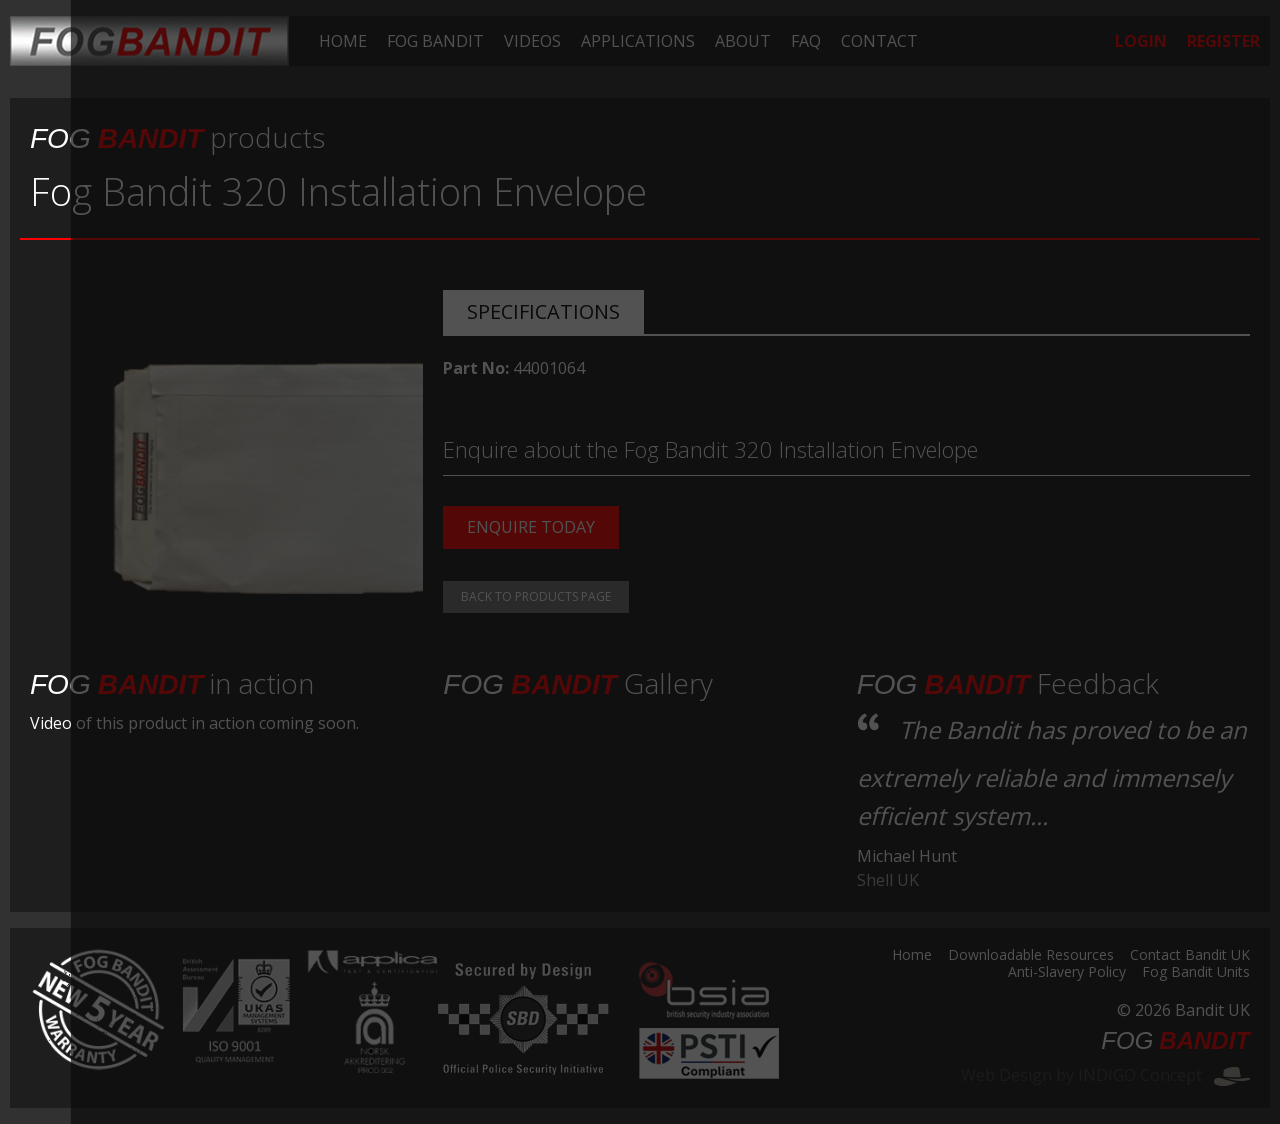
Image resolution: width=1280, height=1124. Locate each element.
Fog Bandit (435, 41)
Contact (879, 41)
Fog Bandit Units (1196, 973)
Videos (532, 41)
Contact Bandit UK (1190, 956)
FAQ (806, 41)
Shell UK (888, 880)
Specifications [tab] (543, 311)
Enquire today (531, 527)
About (743, 41)
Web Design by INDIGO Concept (1105, 1075)
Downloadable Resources (1031, 956)
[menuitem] (343, 41)
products (177, 137)
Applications (638, 41)
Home (343, 41)
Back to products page (536, 596)
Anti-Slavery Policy (1067, 973)
